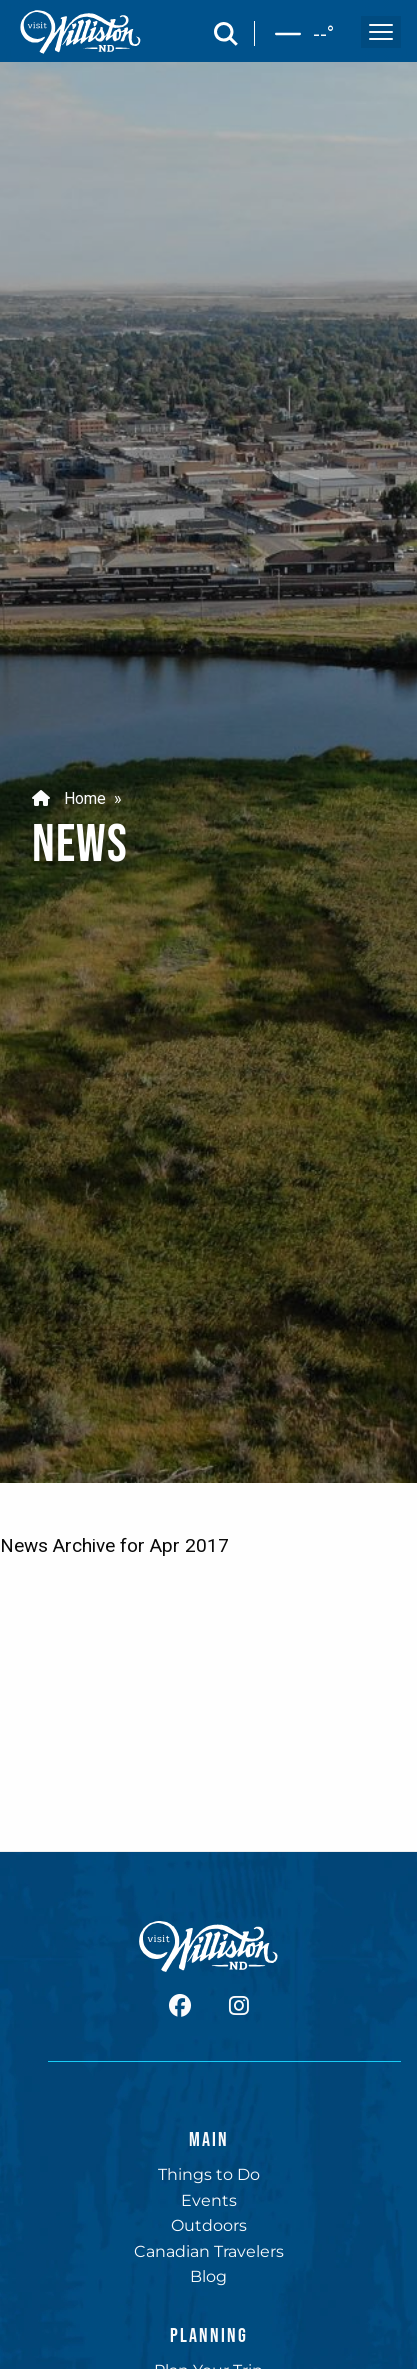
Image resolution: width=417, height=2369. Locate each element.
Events (209, 2200)
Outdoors (209, 2225)
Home (69, 797)
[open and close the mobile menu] (381, 32)
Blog (208, 2276)
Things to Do (209, 2174)
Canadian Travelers (209, 2251)
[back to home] (81, 32)
